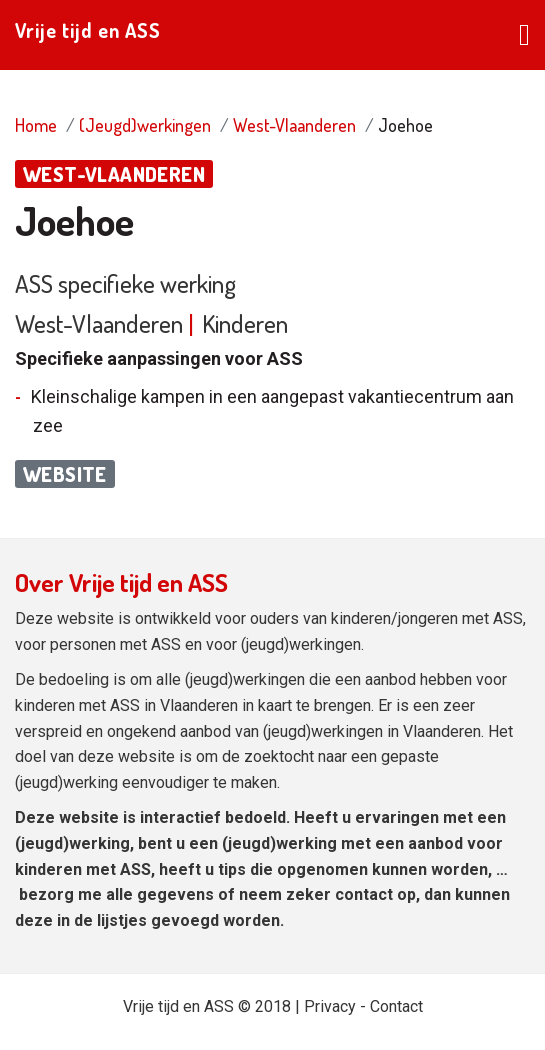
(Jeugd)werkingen (145, 125)
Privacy (330, 1006)
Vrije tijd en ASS (88, 30)
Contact (396, 1006)
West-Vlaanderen (294, 125)
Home (36, 125)
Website (65, 474)
